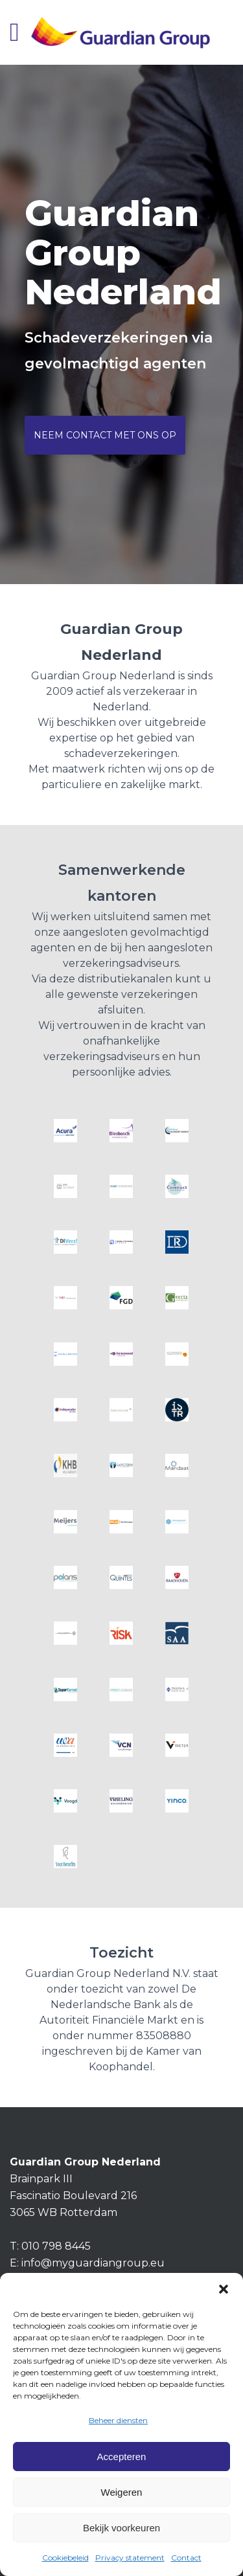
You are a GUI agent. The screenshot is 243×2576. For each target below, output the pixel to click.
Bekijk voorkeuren (121, 2527)
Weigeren (122, 2492)
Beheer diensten (118, 2420)
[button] (223, 2289)
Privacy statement (130, 2557)
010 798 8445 (56, 2246)
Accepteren (121, 2456)
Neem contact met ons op (105, 435)
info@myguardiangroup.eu (93, 2263)
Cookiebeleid (65, 2557)
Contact (186, 2557)
